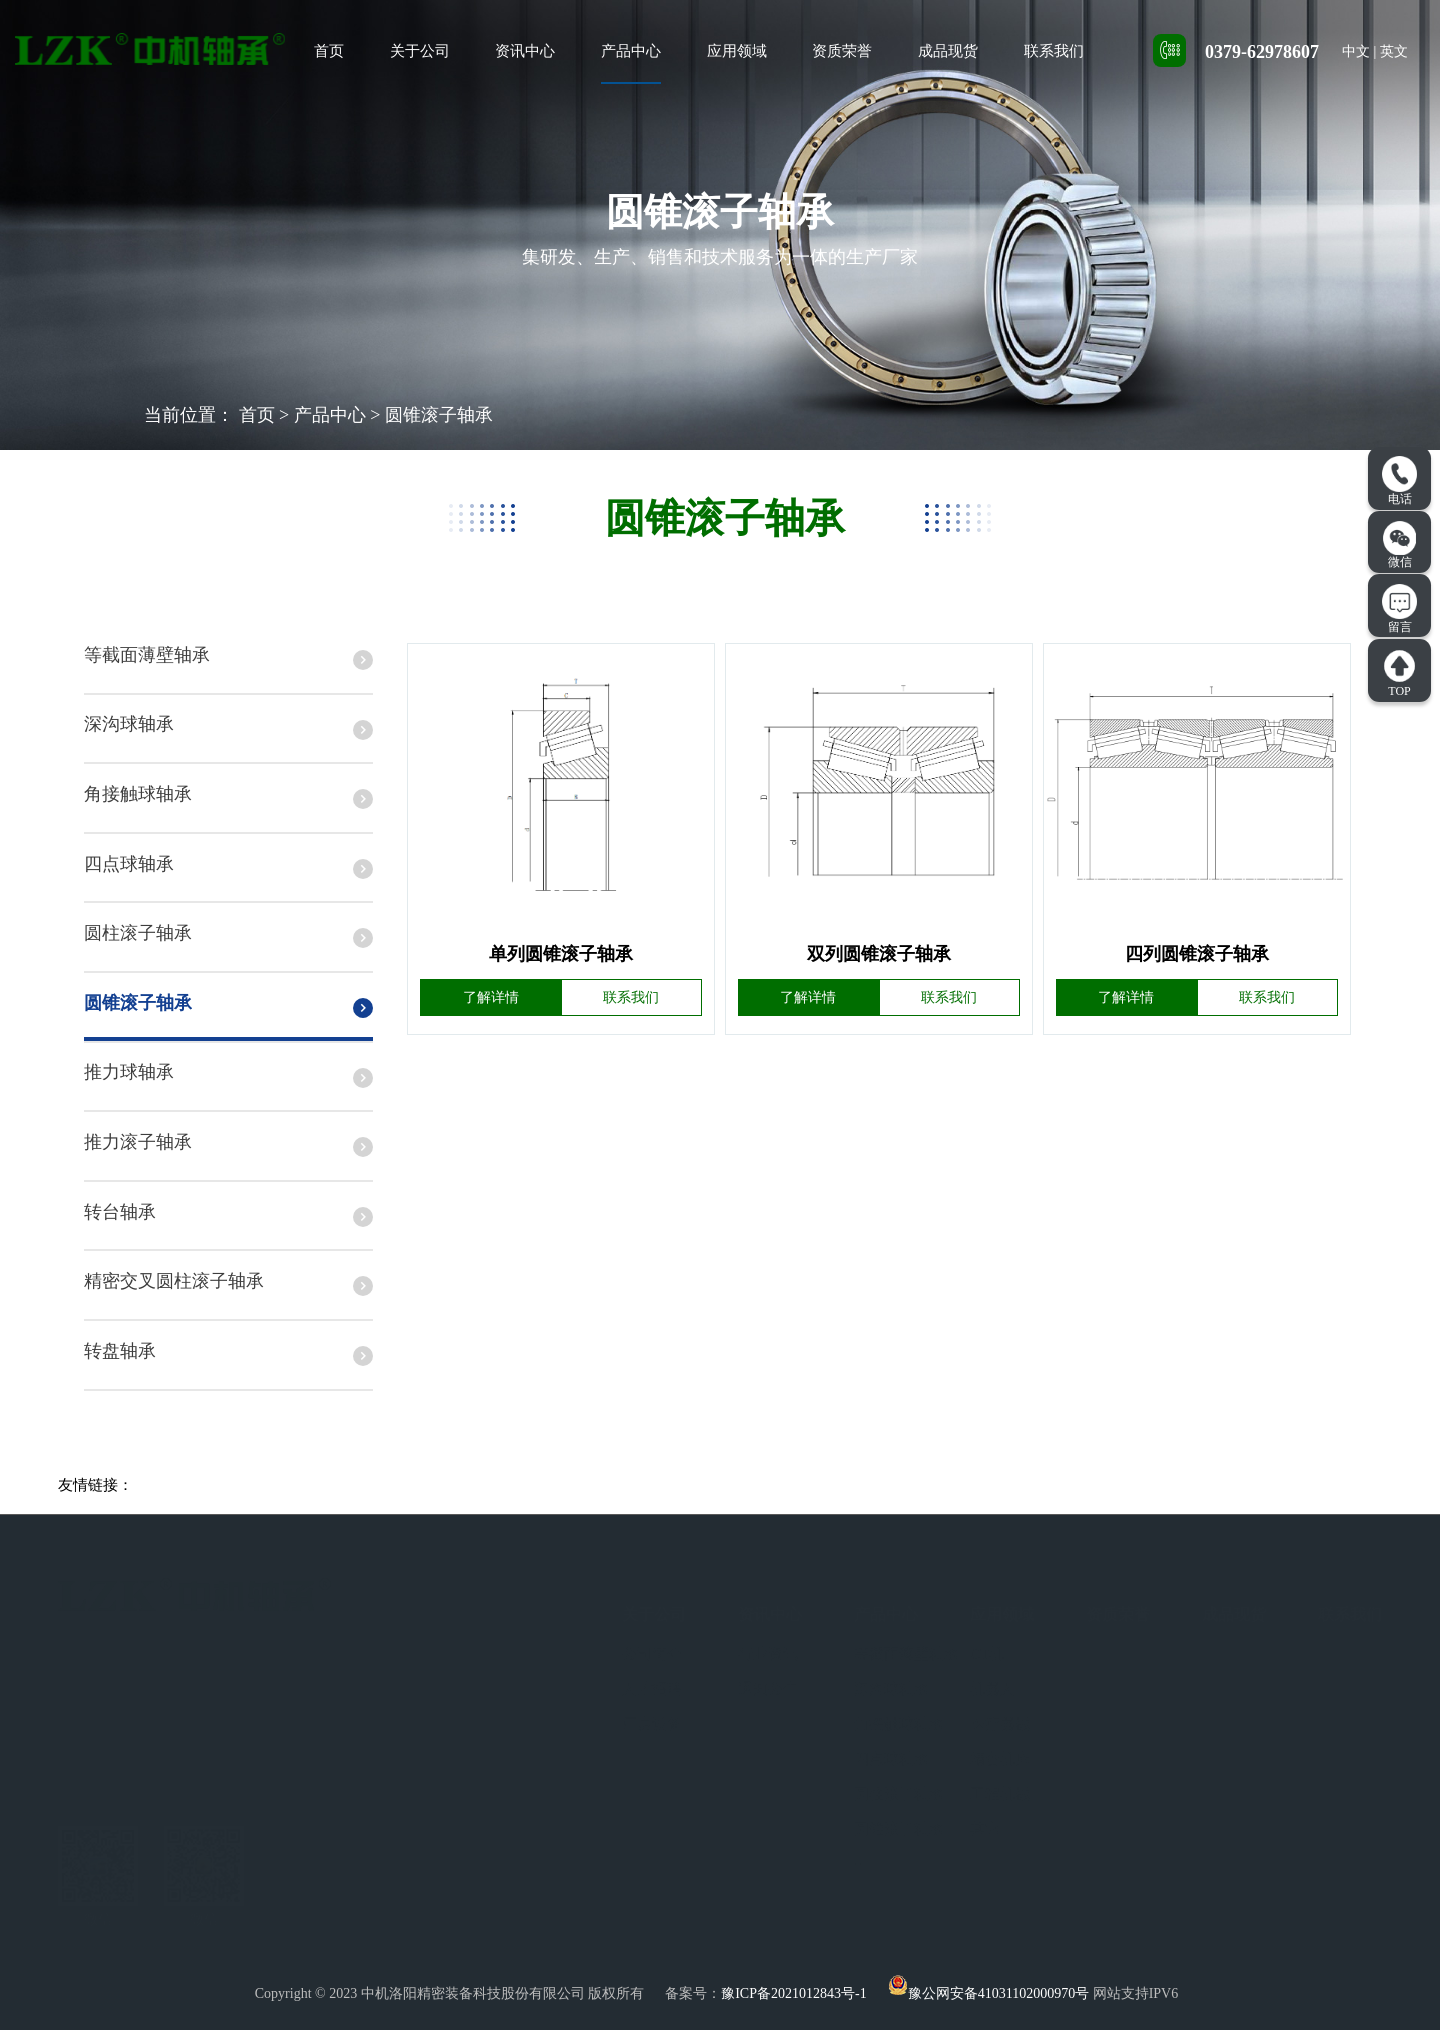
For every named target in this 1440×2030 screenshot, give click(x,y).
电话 (1399, 481)
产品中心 (631, 51)
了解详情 (491, 997)
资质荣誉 (842, 51)
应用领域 (737, 51)
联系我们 (1054, 51)
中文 (1356, 51)
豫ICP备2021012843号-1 (793, 1993)
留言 (1399, 609)
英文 (1394, 51)
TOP (1399, 673)
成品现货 (948, 51)
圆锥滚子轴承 (439, 415)
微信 (1400, 545)
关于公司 (420, 51)
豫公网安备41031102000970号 (988, 1993)
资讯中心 (525, 51)
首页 (329, 51)
